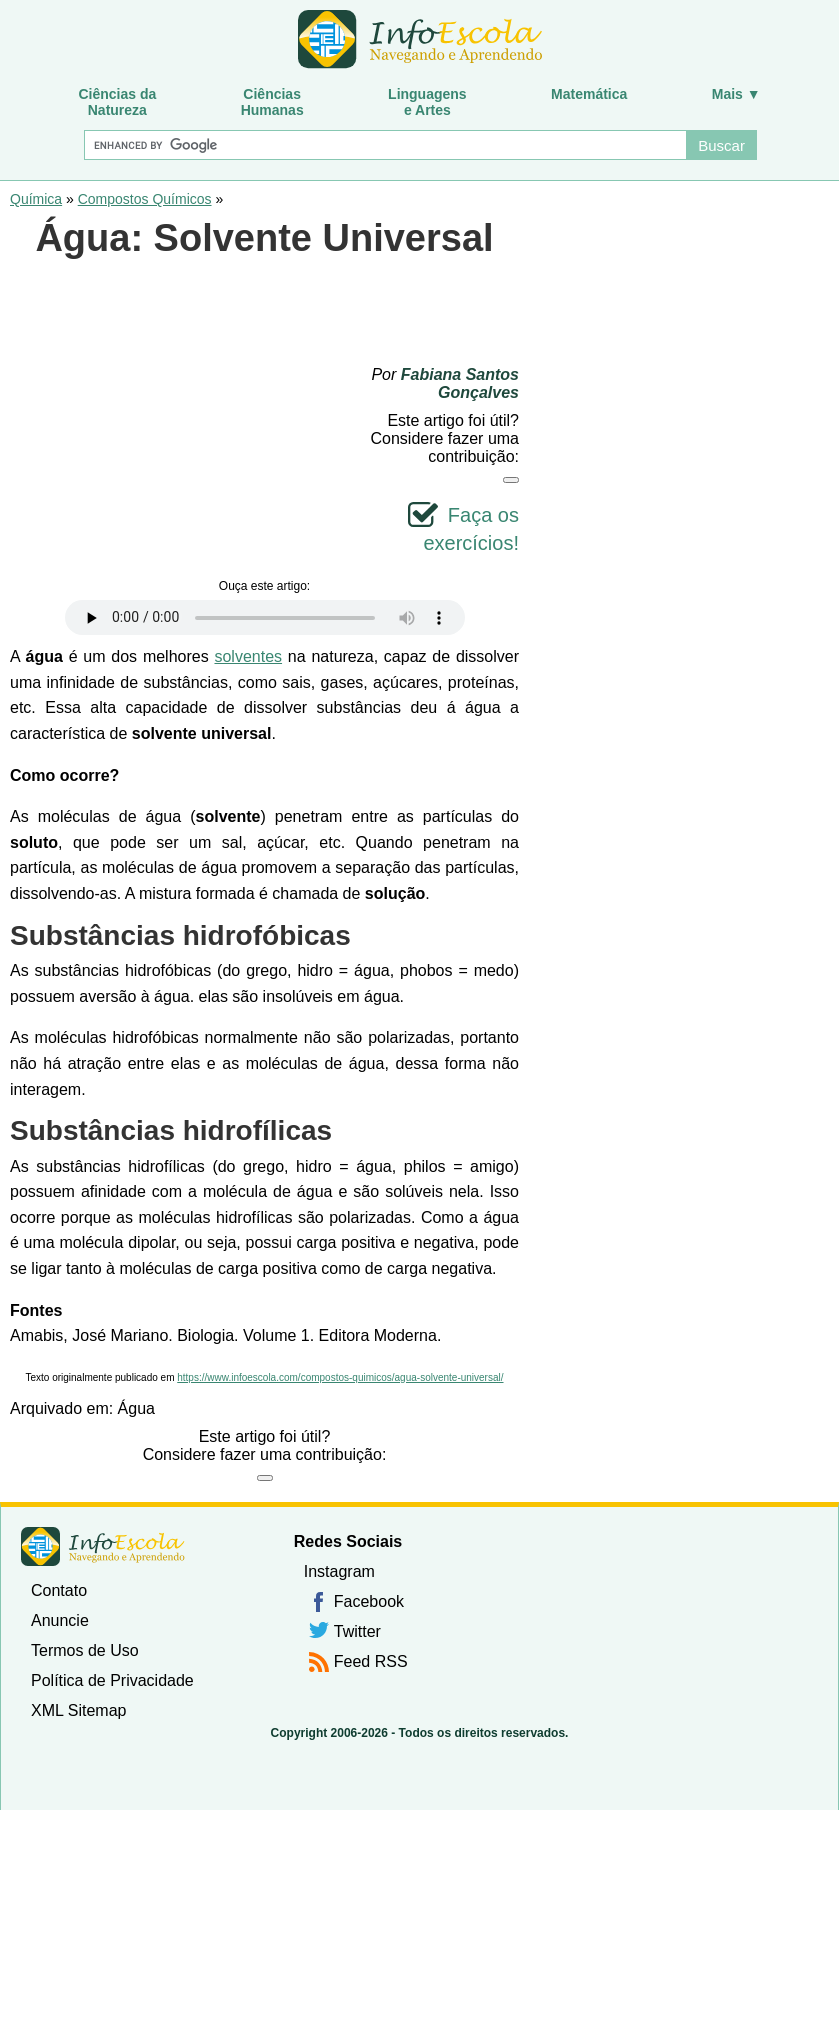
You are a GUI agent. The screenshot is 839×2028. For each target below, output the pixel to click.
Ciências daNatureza (117, 102)
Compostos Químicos (145, 199)
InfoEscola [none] (103, 1546)
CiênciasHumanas (272, 102)
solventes (248, 656)
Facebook (369, 1601)
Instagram (339, 1571)
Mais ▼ (736, 94)
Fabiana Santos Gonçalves (460, 383)
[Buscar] (384, 145)
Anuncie (60, 1620)
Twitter (357, 1631)
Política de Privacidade (112, 1680)
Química (36, 199)
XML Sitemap (78, 1710)
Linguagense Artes (427, 102)
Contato (59, 1590)
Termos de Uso (85, 1650)
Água (136, 1408)
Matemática (589, 94)
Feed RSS (371, 1661)
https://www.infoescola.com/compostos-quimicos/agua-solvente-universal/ (340, 1377)
